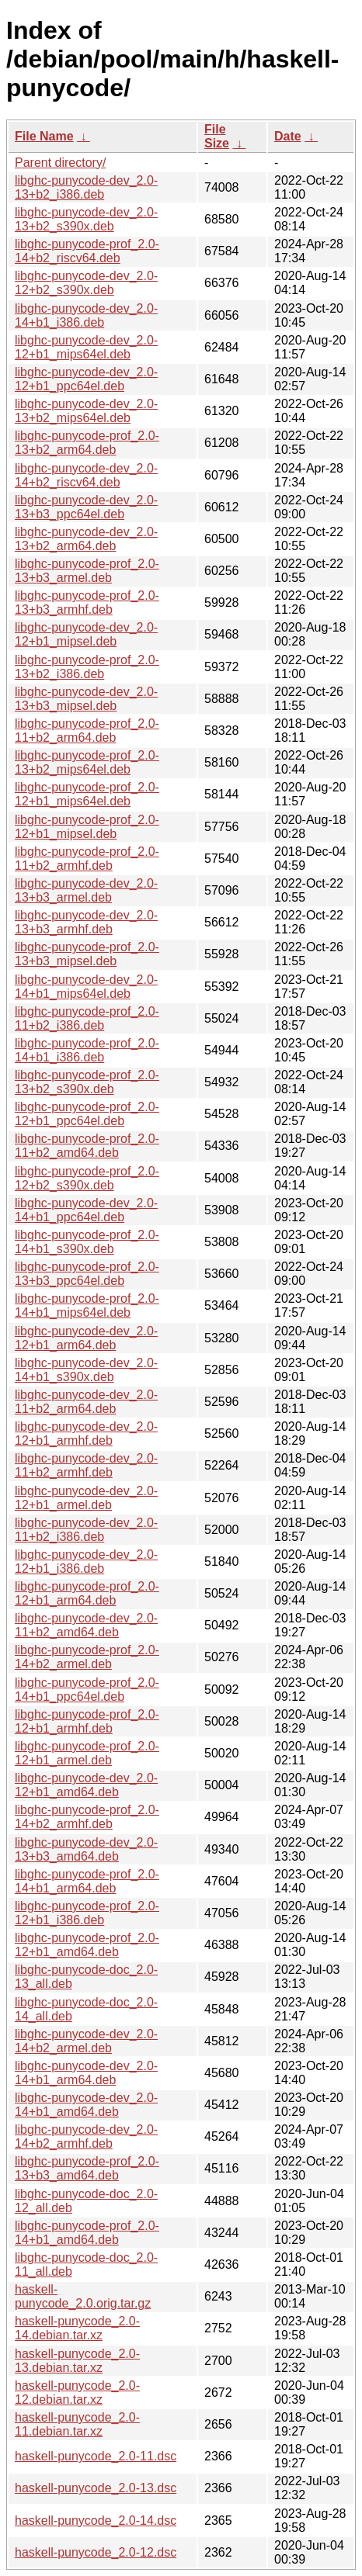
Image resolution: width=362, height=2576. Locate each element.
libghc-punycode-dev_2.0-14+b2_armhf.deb (86, 2136)
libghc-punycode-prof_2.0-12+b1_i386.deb (87, 1913)
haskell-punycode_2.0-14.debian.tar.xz (77, 2328)
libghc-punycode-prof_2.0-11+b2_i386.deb (87, 1018)
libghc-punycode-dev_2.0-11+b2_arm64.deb (86, 1401)
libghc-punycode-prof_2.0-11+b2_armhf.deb (87, 858)
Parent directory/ (60, 162)
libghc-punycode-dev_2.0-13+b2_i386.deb (86, 187)
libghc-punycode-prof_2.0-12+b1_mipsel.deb (87, 826)
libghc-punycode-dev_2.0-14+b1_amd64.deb (86, 2104)
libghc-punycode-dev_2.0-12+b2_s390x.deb (86, 282)
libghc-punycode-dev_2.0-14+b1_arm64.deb (86, 2072)
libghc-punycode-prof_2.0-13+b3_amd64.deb (87, 2168)
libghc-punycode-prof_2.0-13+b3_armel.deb (87, 570)
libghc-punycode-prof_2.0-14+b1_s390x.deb (87, 1241)
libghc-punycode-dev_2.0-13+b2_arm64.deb (86, 538)
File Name (44, 136)
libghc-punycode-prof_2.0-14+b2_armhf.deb (87, 1816)
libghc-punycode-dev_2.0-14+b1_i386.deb (86, 315)
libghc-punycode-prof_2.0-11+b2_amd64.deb (87, 1145)
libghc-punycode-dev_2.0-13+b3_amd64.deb (86, 1849)
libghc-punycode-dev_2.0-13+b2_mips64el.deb (86, 410)
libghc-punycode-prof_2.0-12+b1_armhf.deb (87, 1721)
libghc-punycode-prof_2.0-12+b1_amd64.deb (87, 1944)
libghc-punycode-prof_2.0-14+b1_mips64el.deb (87, 1305)
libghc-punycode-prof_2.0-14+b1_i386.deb (87, 1050)
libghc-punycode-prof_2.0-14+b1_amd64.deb (87, 2232)
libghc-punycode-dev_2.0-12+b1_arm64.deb (86, 1338)
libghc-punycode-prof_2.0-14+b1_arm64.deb (87, 1881)
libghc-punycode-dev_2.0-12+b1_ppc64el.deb (86, 379)
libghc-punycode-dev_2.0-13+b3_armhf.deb (86, 922)
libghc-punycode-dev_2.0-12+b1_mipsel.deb (86, 634)
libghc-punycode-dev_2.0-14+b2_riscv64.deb (86, 475)
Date (287, 136)
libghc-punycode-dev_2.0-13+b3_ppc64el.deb (86, 507)
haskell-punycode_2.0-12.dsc (95, 2552)
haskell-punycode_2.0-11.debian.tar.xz (77, 2424)
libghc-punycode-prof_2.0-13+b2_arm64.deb (87, 442)
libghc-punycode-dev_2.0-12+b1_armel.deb (86, 1497)
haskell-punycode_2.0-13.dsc (95, 2488)
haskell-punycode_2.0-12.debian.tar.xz (77, 2392)
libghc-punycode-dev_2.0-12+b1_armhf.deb (86, 1433)
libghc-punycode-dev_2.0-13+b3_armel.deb (86, 890)
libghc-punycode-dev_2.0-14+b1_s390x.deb (86, 1369)
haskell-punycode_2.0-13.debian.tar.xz (77, 2360)
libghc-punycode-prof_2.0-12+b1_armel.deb (87, 1753)
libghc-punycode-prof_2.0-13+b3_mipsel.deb (87, 954)
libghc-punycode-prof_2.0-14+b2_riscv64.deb (87, 251)
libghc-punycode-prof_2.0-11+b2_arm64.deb (87, 730)
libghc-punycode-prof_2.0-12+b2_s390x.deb (87, 1178)
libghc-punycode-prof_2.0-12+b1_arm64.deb (87, 1593)
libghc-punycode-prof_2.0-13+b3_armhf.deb (87, 602)
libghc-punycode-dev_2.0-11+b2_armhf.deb (86, 1465)
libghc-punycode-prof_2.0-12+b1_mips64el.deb (87, 794)
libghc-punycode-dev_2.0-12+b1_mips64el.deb (86, 347)
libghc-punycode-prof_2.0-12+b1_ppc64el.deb (87, 1113)
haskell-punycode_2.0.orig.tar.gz (83, 2296)
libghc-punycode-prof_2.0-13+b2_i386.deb (87, 666)
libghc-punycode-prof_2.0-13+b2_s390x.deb (87, 1082)
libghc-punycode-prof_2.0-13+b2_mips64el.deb (87, 762)
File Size (216, 136)
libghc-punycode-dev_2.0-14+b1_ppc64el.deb (86, 1210)
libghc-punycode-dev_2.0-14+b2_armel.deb (86, 2041)
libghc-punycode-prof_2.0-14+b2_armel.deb (87, 1657)
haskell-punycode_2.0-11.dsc (95, 2456)
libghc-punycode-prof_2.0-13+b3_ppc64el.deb (87, 1273)
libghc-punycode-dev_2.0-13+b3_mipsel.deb (86, 698)
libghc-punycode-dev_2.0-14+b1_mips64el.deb (86, 986)
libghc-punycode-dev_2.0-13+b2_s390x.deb (86, 219)
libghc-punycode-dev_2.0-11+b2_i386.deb (86, 1529)
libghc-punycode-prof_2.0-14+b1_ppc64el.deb (87, 1689)
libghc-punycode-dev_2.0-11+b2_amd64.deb (86, 1625)
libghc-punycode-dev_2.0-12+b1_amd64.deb (86, 1785)
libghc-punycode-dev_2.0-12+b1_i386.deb (86, 1561)
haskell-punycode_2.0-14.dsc (95, 2520)
